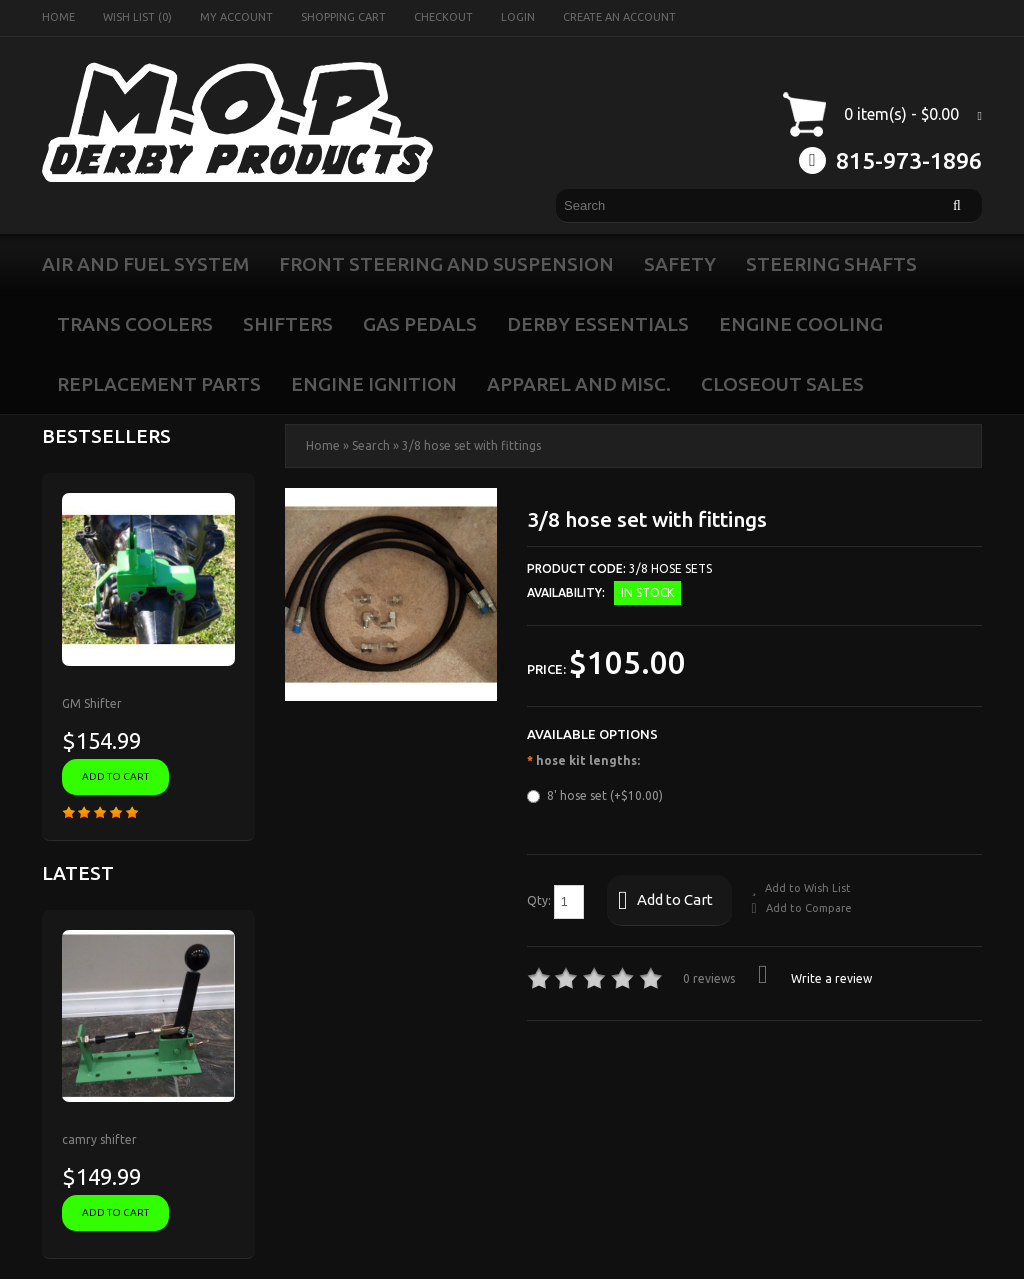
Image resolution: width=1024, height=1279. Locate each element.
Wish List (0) (137, 17)
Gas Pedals (420, 324)
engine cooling (801, 324)
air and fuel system (145, 264)
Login (518, 17)
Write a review (815, 978)
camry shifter (99, 1139)
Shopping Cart (343, 17)
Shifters (288, 324)
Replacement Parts (159, 384)
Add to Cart (665, 901)
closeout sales (782, 384)
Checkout (443, 17)
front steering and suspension (446, 264)
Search (371, 445)
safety (680, 264)
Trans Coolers (135, 324)
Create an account (619, 17)
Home (58, 17)
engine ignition (374, 384)
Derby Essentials (598, 324)
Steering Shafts (831, 264)
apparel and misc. (579, 384)
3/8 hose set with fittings (471, 445)
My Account (236, 17)
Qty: (555, 902)
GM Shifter (92, 703)
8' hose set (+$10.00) (595, 796)
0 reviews (709, 978)
